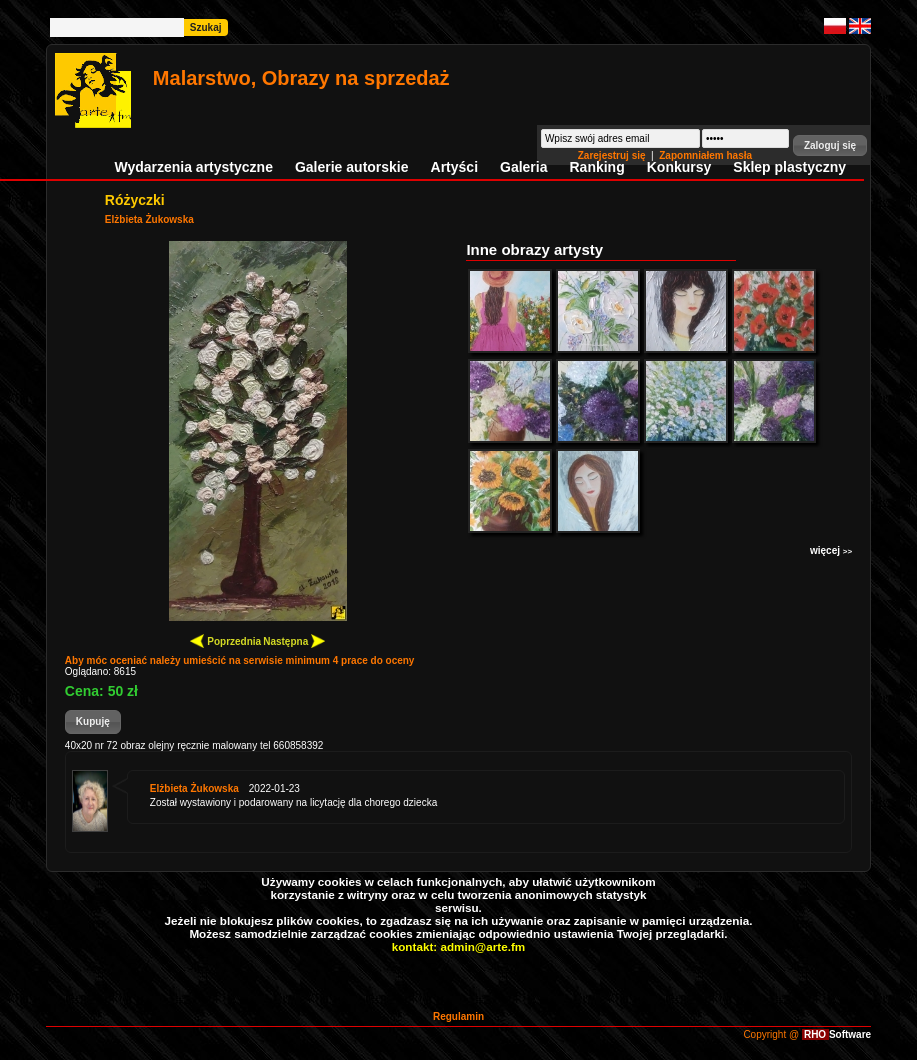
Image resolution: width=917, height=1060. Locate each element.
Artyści (454, 167)
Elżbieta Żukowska (149, 219)
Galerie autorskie (352, 167)
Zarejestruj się (613, 155)
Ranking (597, 167)
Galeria (523, 167)
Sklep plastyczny (789, 167)
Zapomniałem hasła (705, 155)
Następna (294, 640)
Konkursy (679, 167)
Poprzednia (225, 640)
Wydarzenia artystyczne (193, 167)
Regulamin (458, 1016)
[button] (830, 145)
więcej (831, 550)
